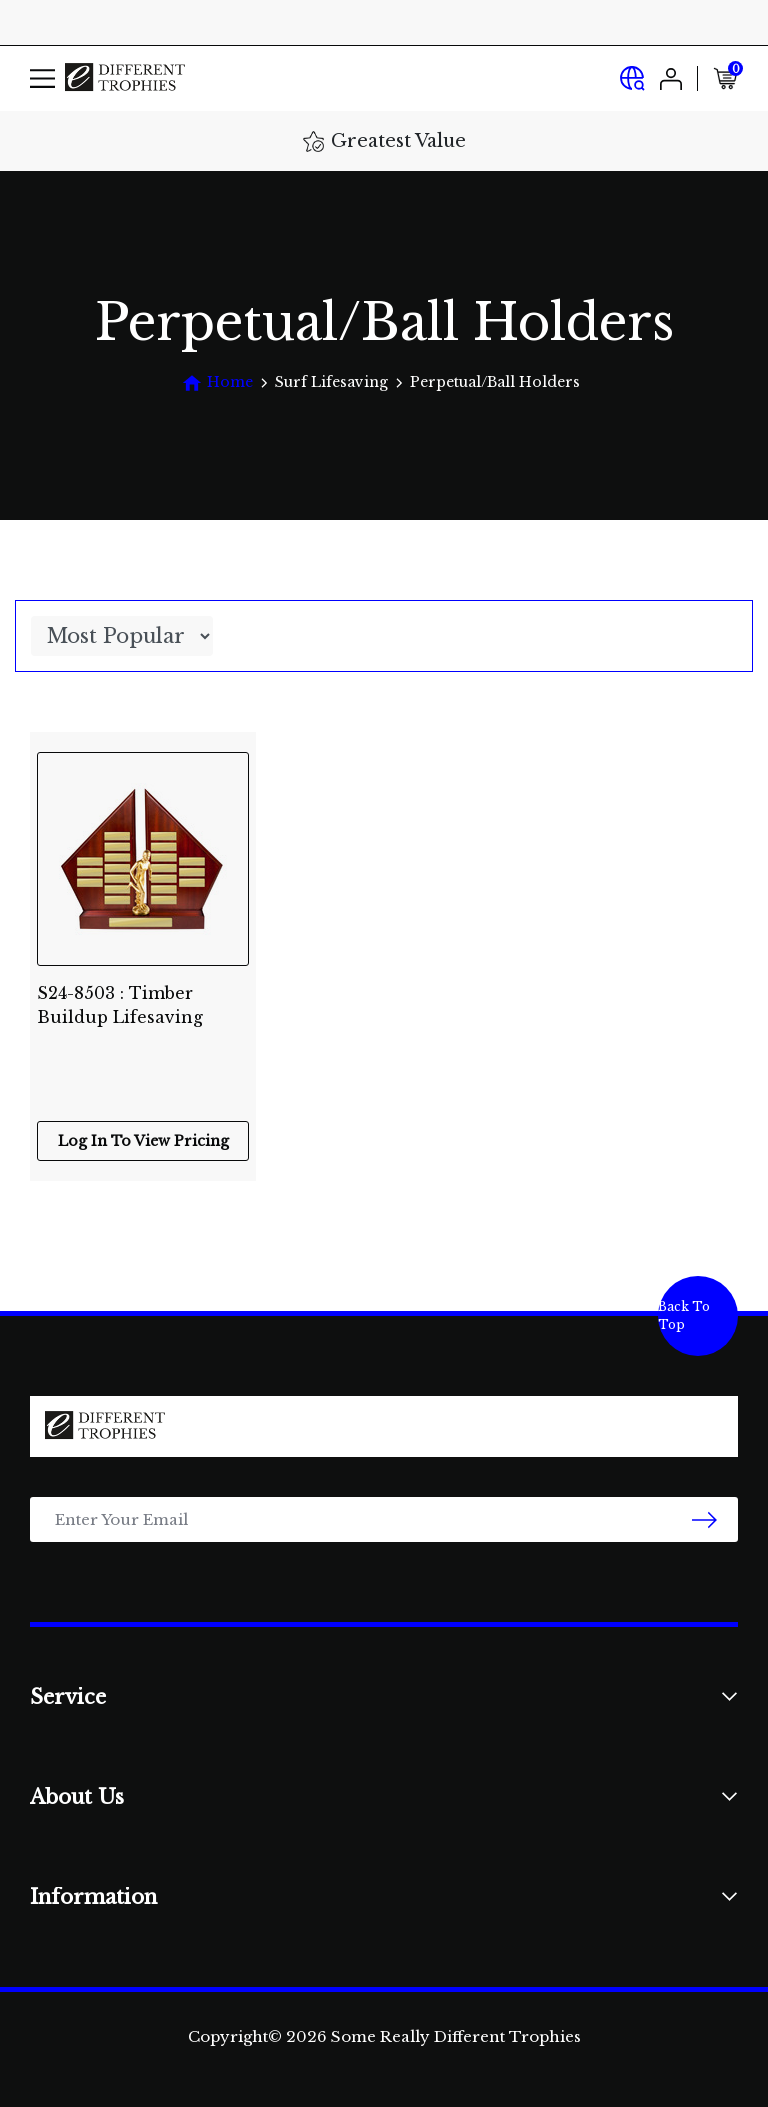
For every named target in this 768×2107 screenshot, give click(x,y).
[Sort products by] (122, 636)
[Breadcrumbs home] (217, 382)
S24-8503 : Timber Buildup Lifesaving (120, 1005)
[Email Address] (384, 1519)
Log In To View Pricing (143, 1141)
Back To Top (684, 1315)
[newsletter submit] (704, 1519)
